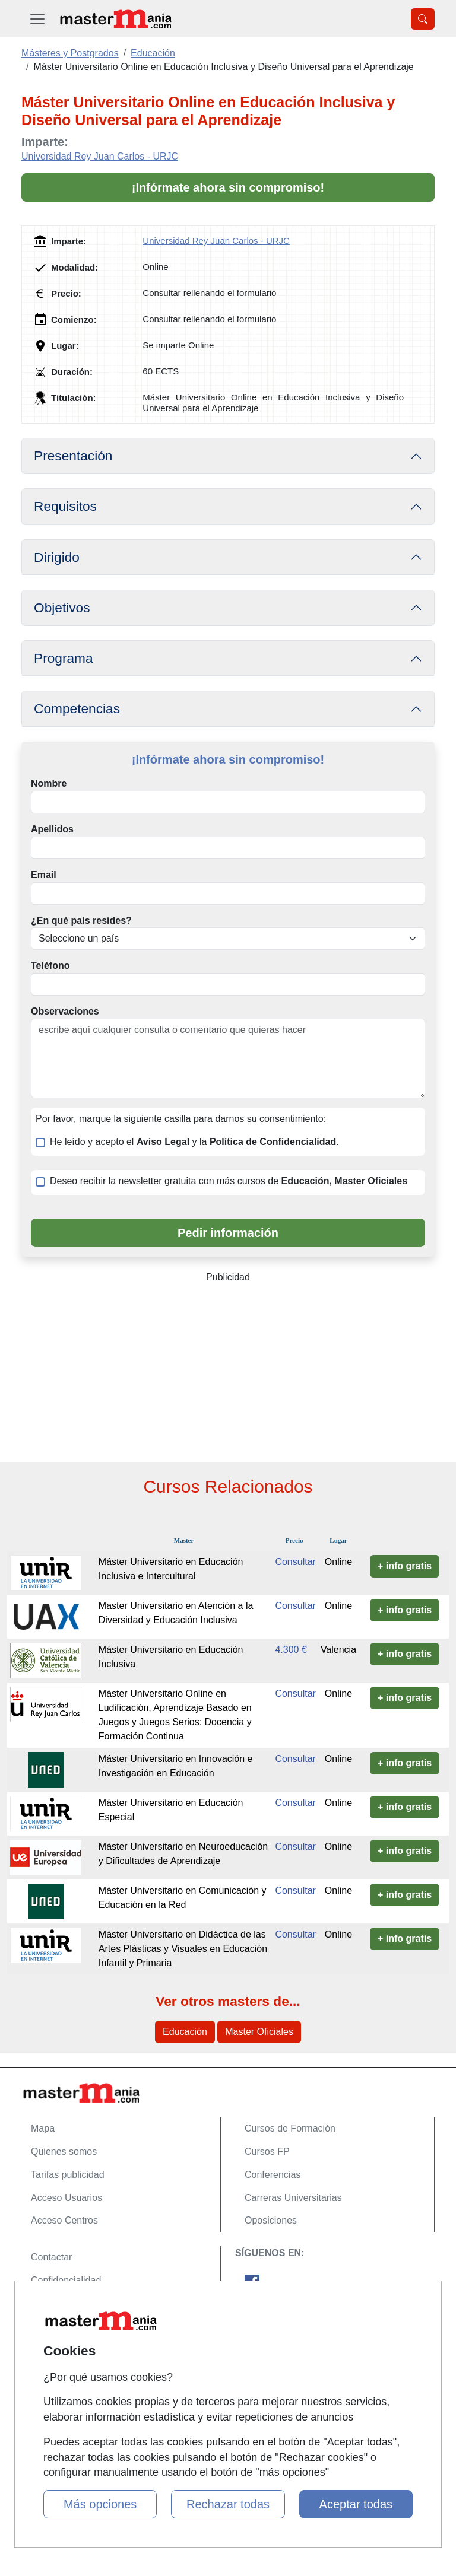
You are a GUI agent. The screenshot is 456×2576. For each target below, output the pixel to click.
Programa (63, 658)
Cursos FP (267, 2151)
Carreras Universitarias (293, 2198)
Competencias (77, 708)
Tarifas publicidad (67, 2175)
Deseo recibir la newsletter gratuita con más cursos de (228, 1181)
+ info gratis (405, 1566)
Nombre (48, 783)
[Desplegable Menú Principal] (37, 19)
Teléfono (50, 966)
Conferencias (272, 2175)
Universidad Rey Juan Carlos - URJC (99, 156)
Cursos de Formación (290, 2128)
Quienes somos (64, 2151)
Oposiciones (271, 2220)
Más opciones (100, 2504)
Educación (185, 2032)
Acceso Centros (64, 2220)
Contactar (51, 2257)
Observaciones (65, 1011)
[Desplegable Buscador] (423, 19)
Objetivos (62, 607)
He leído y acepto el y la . (194, 1142)
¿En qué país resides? (81, 920)
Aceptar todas (355, 2504)
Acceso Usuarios (66, 2198)
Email (43, 875)
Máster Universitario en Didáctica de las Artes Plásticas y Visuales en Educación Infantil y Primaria (183, 1948)
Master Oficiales (259, 2032)
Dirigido (57, 557)
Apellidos (52, 829)
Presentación (73, 455)
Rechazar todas (228, 2504)
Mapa (43, 2128)
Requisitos (65, 506)
